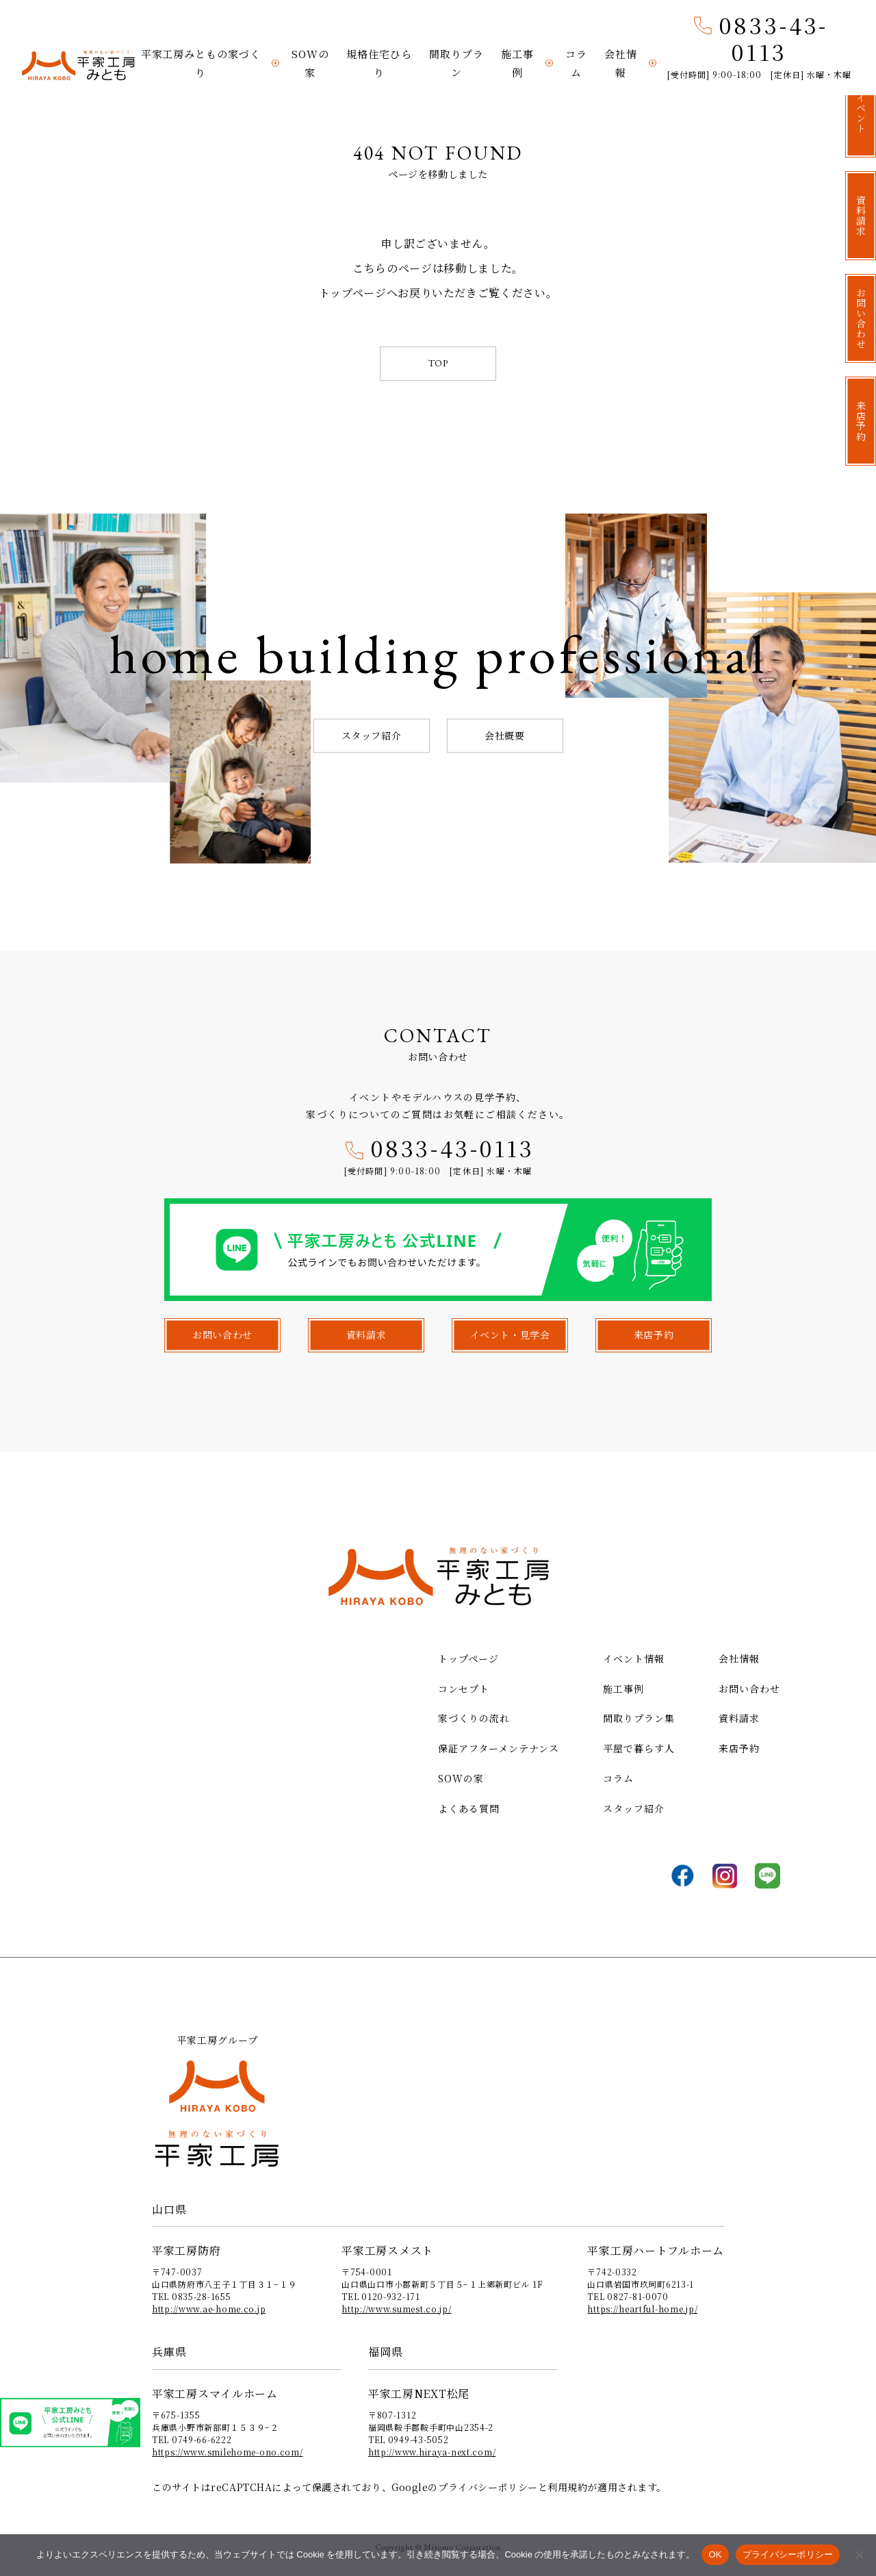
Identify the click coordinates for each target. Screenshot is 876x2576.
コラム (576, 63)
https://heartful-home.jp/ (642, 2308)
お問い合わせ (749, 1688)
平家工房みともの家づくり (201, 63)
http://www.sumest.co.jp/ (396, 2308)
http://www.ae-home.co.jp (209, 2308)
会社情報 (620, 63)
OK (714, 2554)
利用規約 (567, 2487)
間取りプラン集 (639, 1718)
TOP (438, 363)
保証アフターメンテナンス (498, 1748)
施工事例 (517, 63)
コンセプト (463, 1688)
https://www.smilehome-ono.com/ (227, 2452)
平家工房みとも (78, 65)
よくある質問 (469, 1808)
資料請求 (739, 1718)
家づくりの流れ (474, 1718)
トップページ (468, 1658)
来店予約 (739, 1748)
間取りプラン (456, 63)
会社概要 (504, 735)
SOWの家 (310, 63)
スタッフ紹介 (371, 735)
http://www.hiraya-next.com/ (431, 2452)
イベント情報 (634, 1658)
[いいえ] (859, 2555)
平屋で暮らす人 (639, 1748)
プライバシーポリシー (488, 2487)
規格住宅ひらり (378, 63)
